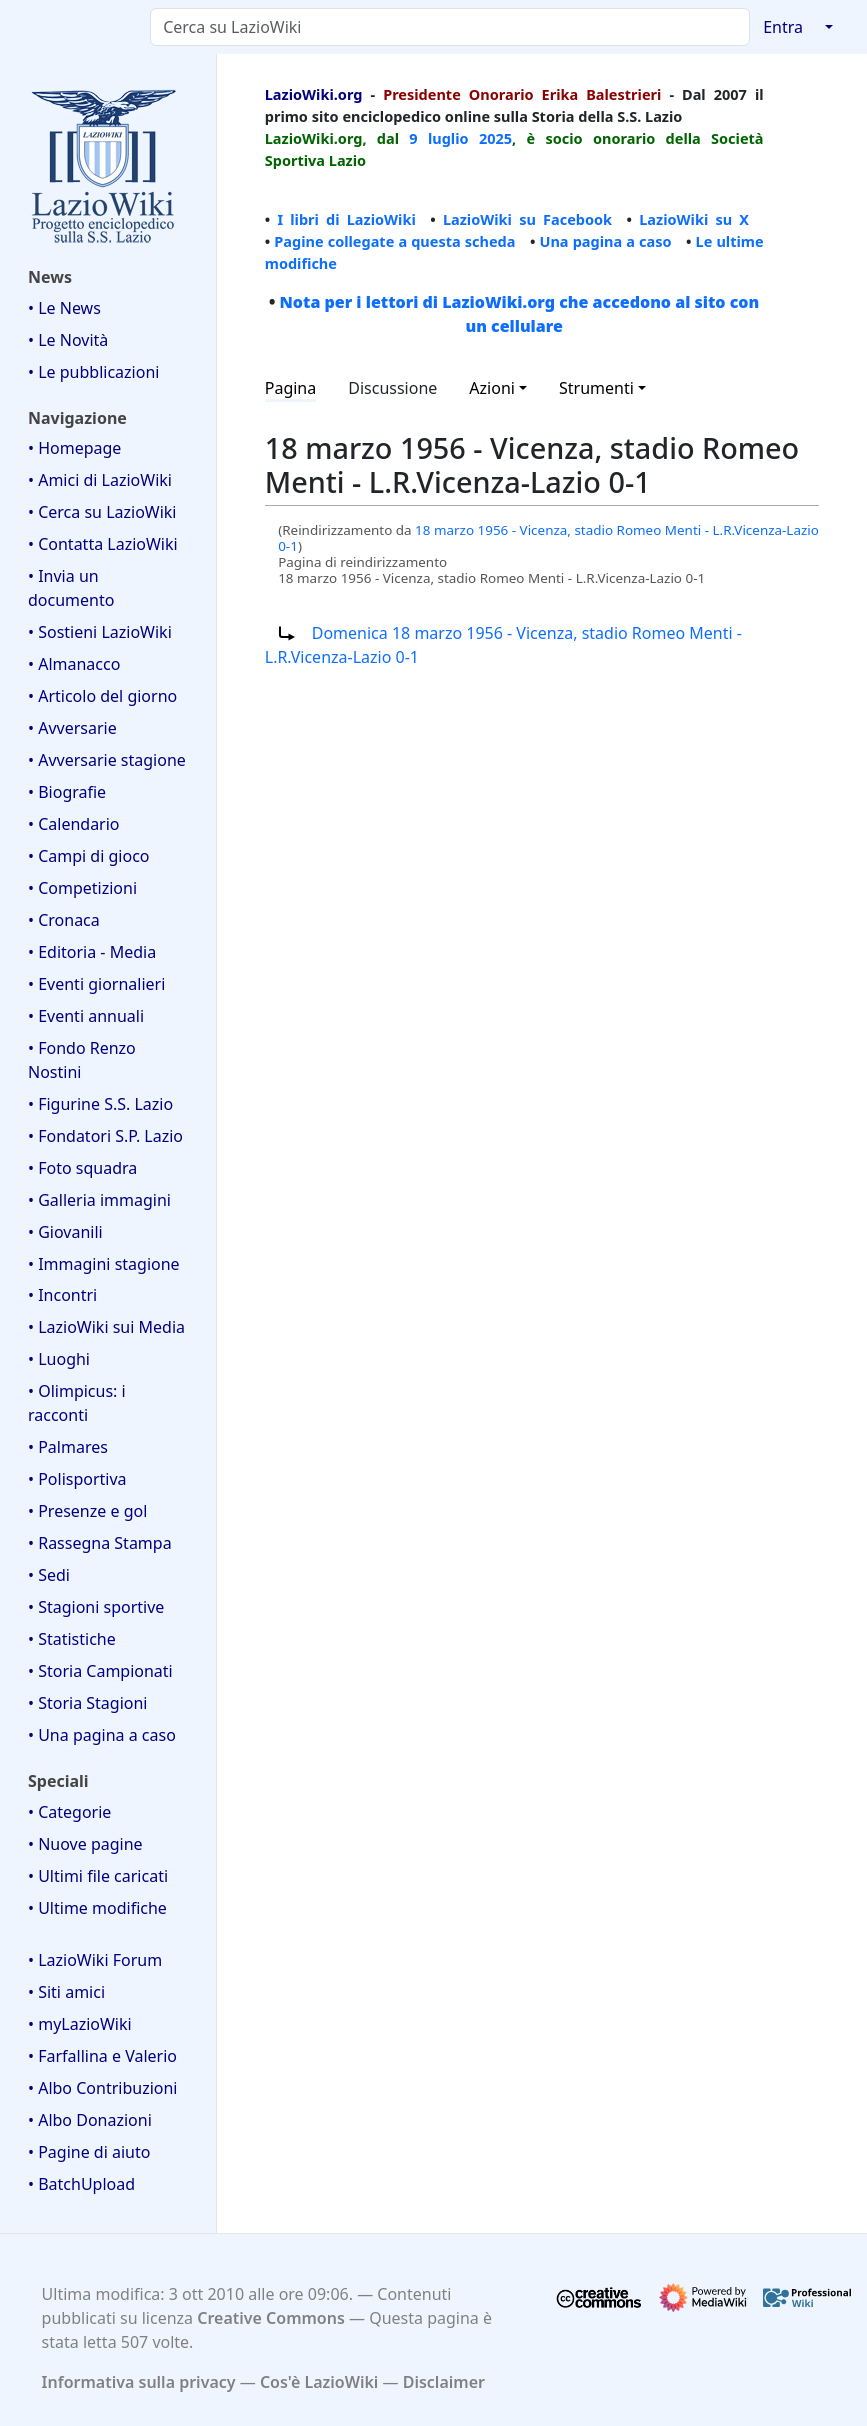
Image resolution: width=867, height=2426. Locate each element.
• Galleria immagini (99, 1200)
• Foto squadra (82, 1168)
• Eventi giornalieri (96, 984)
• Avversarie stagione (107, 760)
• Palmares (68, 1447)
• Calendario (74, 824)
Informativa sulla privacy (139, 2382)
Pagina (291, 388)
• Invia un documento (71, 588)
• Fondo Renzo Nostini (82, 1060)
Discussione (392, 388)
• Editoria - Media (92, 952)
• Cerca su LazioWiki (102, 512)
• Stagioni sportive (96, 1607)
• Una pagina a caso (102, 1735)
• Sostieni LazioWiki (100, 632)
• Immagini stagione (104, 1264)
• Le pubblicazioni (93, 372)
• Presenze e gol (87, 1511)
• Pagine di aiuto (89, 2152)
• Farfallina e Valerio (102, 2056)
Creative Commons (271, 2318)
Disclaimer (444, 2382)
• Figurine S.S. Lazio (100, 1104)
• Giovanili (65, 1232)
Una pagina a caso (605, 241)
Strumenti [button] (596, 388)
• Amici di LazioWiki (100, 480)
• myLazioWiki (80, 2024)
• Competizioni (82, 888)
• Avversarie (72, 728)
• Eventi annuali (86, 1016)
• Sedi (49, 1575)
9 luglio (438, 138)
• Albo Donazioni (90, 2120)
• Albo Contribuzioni (102, 2088)
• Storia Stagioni (88, 1703)
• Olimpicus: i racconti (77, 1403)
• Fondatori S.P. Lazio (105, 1136)
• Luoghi (59, 1359)
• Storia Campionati (100, 1671)
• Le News (64, 308)
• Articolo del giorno (102, 696)
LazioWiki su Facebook (527, 219)
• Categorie (69, 1812)
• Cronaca (64, 920)
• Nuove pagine (85, 1844)
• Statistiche (72, 1639)
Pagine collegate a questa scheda (394, 241)
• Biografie (67, 792)
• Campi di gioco (89, 856)
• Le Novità (68, 340)
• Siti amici (66, 1992)
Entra (783, 27)
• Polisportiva (77, 1479)
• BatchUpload (81, 2184)
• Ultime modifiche (97, 1908)
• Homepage (74, 448)
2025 (495, 138)
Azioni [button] (492, 388)
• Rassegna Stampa (100, 1543)
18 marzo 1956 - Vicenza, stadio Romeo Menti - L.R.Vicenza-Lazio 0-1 (548, 538)
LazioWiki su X (694, 219)
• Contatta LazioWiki (103, 544)
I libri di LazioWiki (346, 219)
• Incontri (62, 1295)
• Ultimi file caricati (98, 1876)
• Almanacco (74, 664)
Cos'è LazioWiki (319, 2382)
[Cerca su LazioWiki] (450, 27)
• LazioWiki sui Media (106, 1327)
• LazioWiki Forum (95, 1960)
